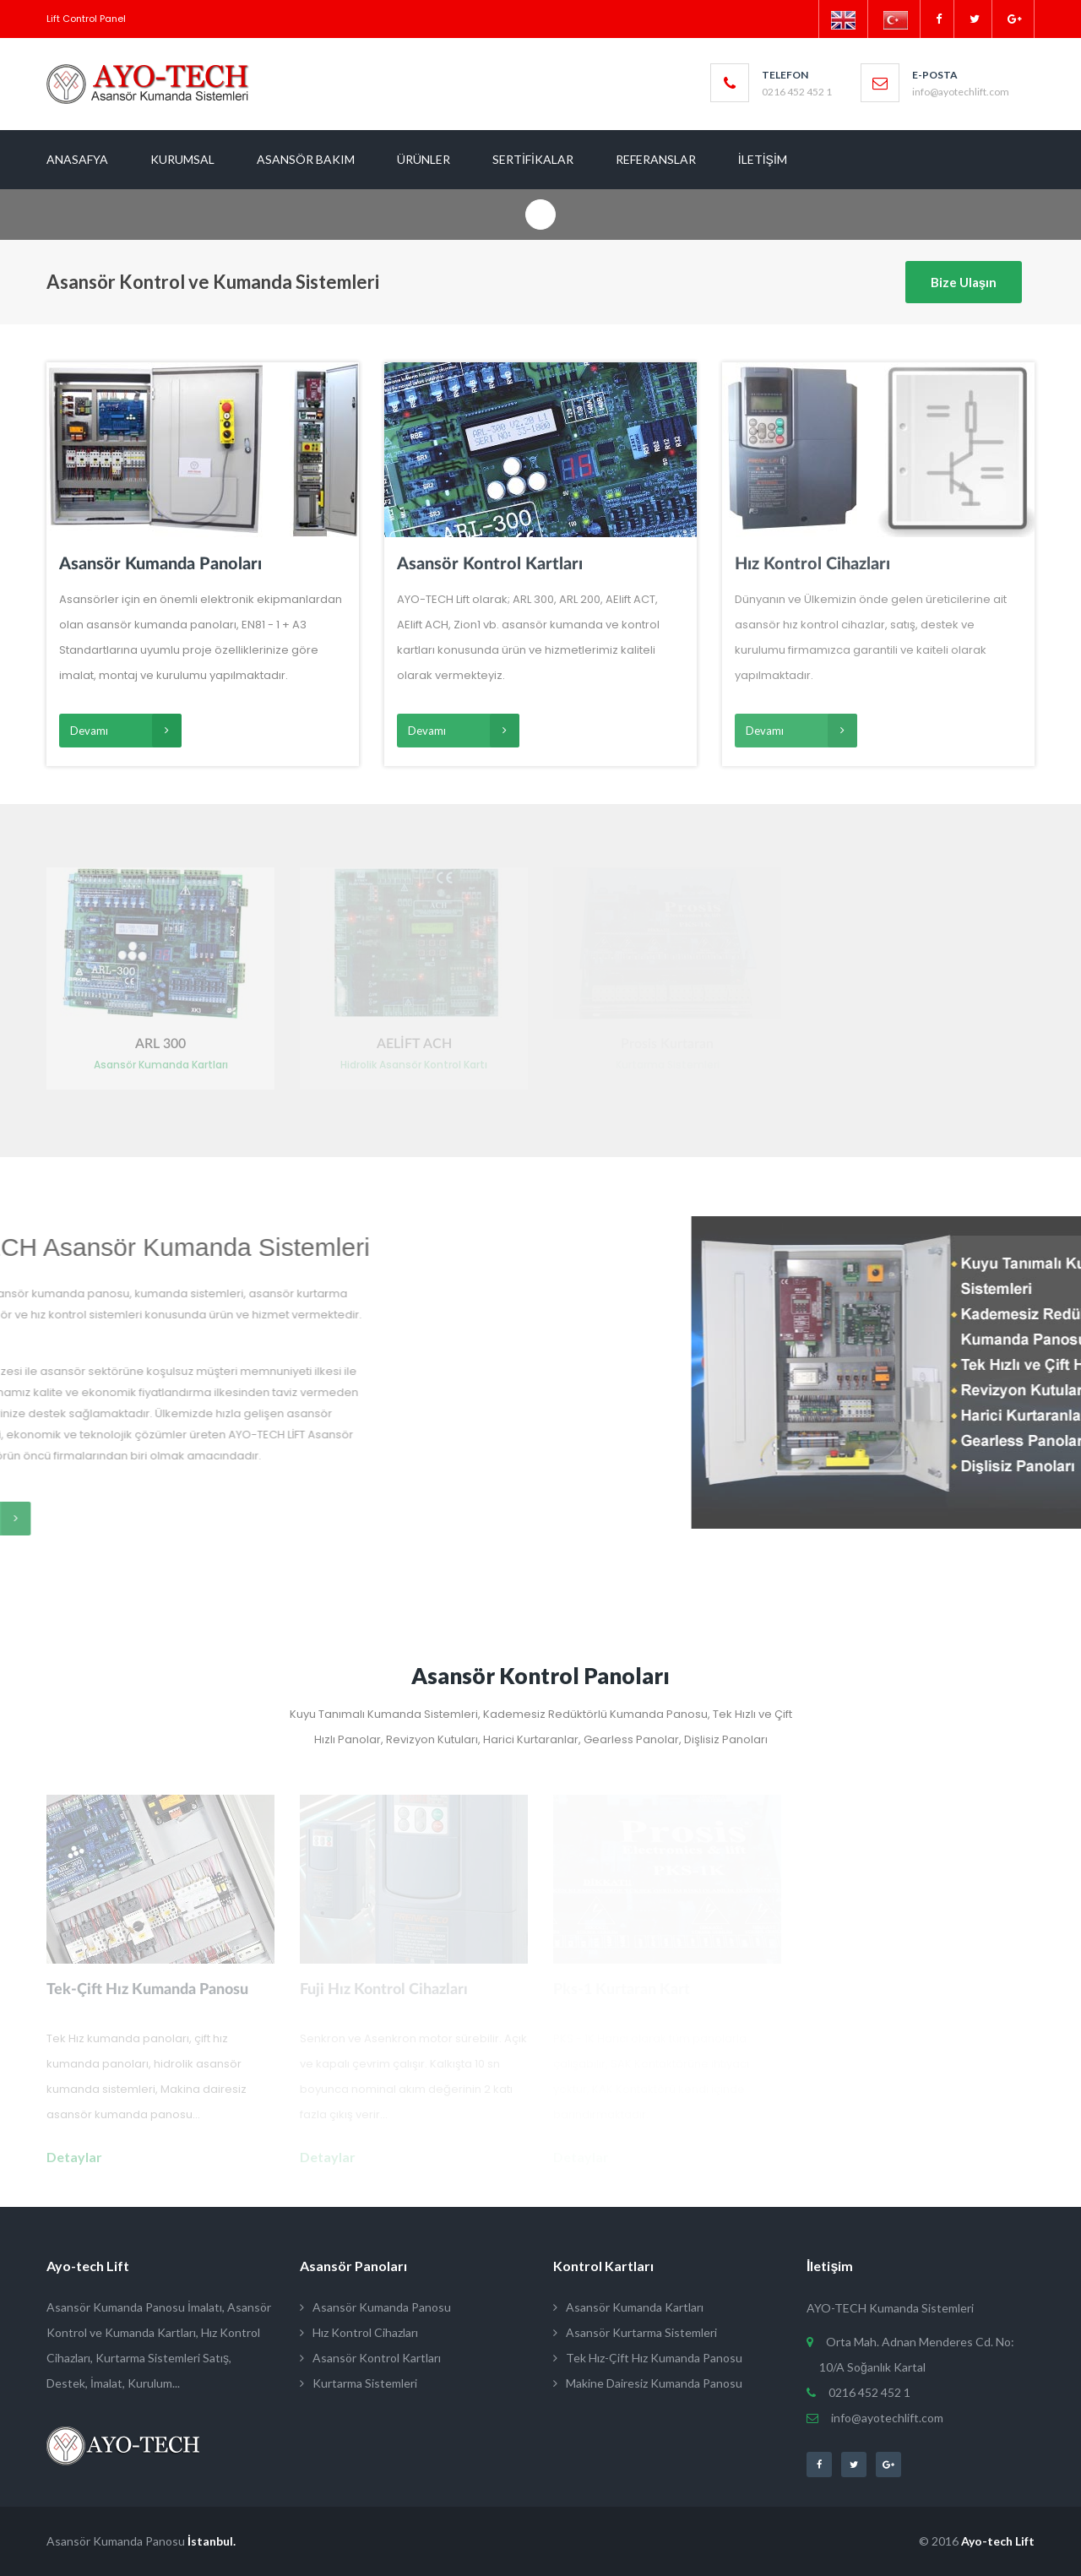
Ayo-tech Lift (998, 2541)
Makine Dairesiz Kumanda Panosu (647, 2383)
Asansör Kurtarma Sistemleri (635, 2332)
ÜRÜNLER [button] (423, 159)
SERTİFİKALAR (532, 159)
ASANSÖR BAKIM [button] (306, 159)
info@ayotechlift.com (881, 2417)
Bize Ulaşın (964, 282)
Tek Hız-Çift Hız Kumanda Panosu (647, 2357)
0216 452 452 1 (864, 2392)
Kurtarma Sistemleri (358, 2383)
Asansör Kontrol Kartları (370, 2357)
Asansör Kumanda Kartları (628, 2307)
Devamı (126, 730)
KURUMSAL (182, 159)
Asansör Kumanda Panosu (375, 2307)
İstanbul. (211, 2541)
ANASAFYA (77, 159)
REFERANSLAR (656, 159)
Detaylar (74, 2157)
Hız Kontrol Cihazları (359, 2332)
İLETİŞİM (762, 159)
